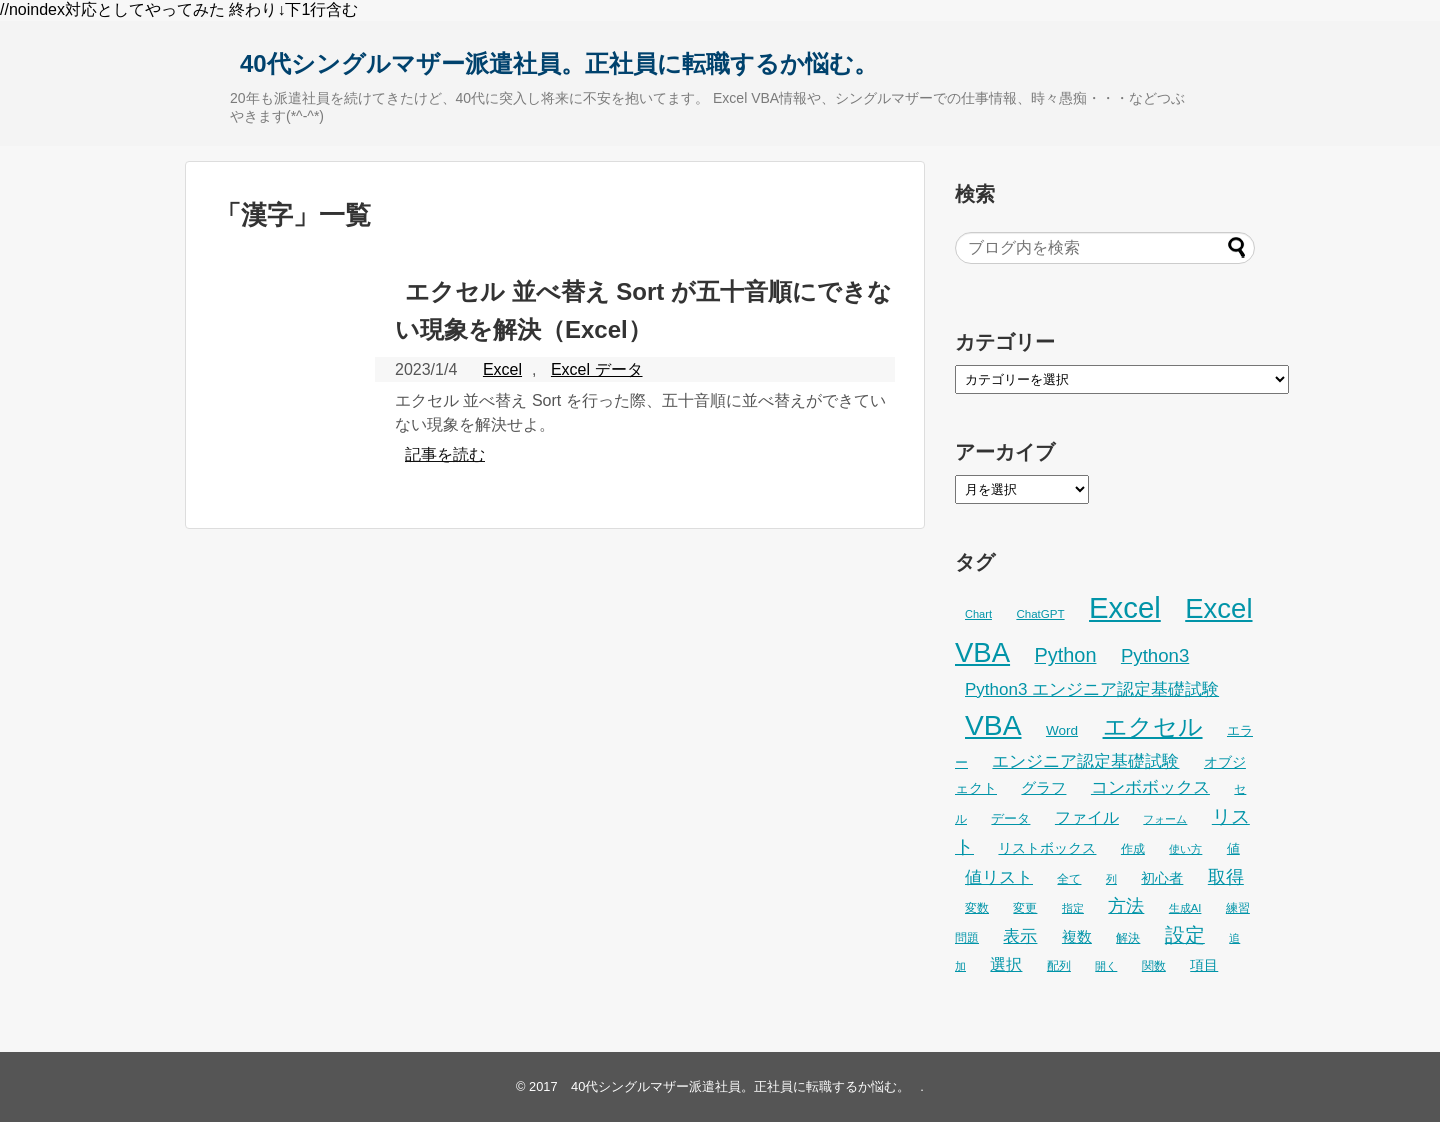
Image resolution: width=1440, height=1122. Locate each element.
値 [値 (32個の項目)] (1233, 848)
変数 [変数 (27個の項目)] (977, 908)
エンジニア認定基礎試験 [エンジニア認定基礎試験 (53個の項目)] (1085, 761)
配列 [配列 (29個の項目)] (1059, 966)
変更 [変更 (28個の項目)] (1025, 908)
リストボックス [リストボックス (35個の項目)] (1047, 848)
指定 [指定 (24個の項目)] (1073, 908)
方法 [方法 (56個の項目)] (1126, 906)
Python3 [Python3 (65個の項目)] (1155, 655)
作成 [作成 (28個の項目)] (1133, 849)
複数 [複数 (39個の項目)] (1077, 937)
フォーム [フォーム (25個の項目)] (1165, 819)
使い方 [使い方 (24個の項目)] (1185, 849)
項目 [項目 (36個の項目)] (1204, 965)
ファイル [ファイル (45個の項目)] (1087, 817)
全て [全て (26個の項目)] (1069, 879)
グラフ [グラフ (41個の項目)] (1043, 787)
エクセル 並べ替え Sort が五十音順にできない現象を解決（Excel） (643, 310)
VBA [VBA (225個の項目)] (993, 725)
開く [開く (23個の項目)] (1106, 966)
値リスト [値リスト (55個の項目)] (999, 877)
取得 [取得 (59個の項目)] (1226, 877)
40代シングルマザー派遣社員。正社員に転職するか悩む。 (559, 63)
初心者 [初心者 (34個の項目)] (1162, 878)
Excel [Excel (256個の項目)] (1125, 607)
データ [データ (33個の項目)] (1010, 818)
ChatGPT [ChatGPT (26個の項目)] (1040, 614)
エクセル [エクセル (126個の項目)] (1153, 727)
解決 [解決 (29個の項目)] (1128, 938)
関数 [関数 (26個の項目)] (1154, 966)
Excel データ (597, 369)
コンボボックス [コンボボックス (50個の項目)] (1150, 787)
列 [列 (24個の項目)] (1111, 879)
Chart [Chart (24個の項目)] (978, 614)
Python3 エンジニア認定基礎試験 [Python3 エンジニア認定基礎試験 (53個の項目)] (1092, 689)
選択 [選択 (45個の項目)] (1006, 964)
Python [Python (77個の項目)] (1066, 655)
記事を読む (445, 454)
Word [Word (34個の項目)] (1062, 730)
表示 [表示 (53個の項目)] (1020, 936)
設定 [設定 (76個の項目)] (1185, 935)
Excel (502, 369)
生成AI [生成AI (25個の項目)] (1185, 908)
